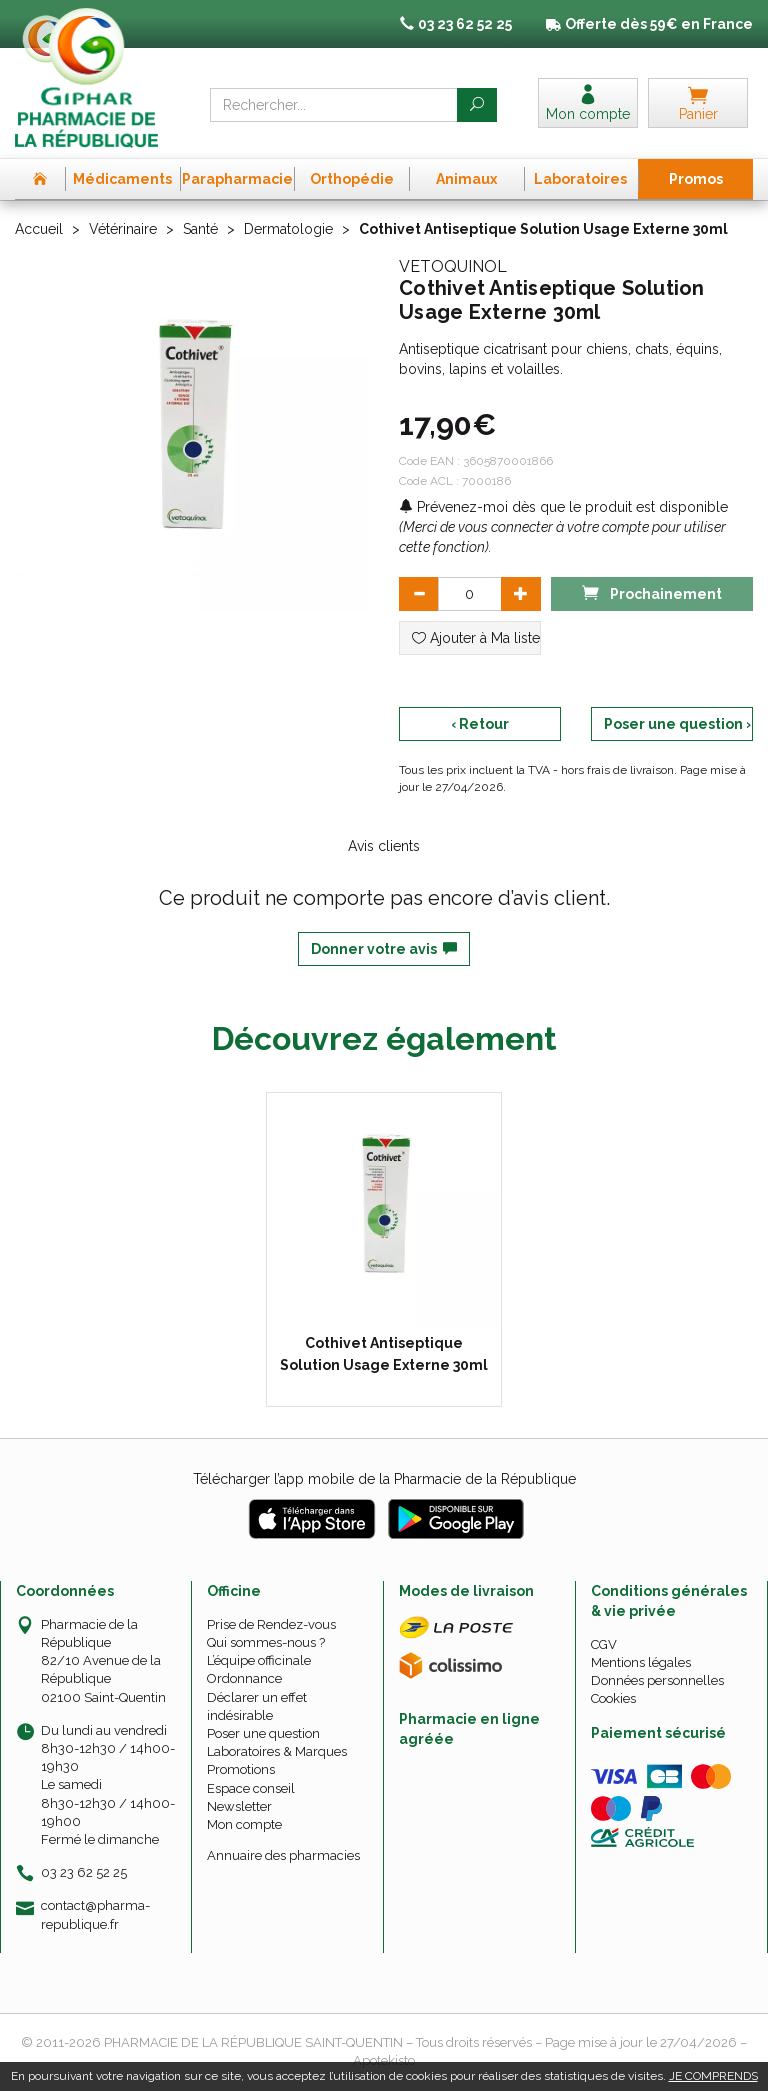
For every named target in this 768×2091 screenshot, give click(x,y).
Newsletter (239, 1806)
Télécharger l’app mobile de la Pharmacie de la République (384, 1479)
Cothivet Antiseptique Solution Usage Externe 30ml (384, 1354)
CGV (604, 1644)
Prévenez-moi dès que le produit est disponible (563, 507)
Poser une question (263, 1733)
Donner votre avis (384, 949)
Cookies (613, 1698)
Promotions (241, 1769)
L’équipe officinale (259, 1660)
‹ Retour (480, 724)
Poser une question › (677, 724)
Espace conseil (251, 1788)
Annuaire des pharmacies (283, 1855)
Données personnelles (657, 1680)
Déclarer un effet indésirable (257, 1706)
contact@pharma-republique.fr (95, 1914)
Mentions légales (641, 1662)
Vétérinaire (123, 229)
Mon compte (244, 1824)
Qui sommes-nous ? (266, 1642)
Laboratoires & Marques (277, 1751)
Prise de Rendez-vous (271, 1624)
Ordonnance (244, 1678)
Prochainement (652, 592)
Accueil (39, 229)
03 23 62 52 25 (84, 1872)
